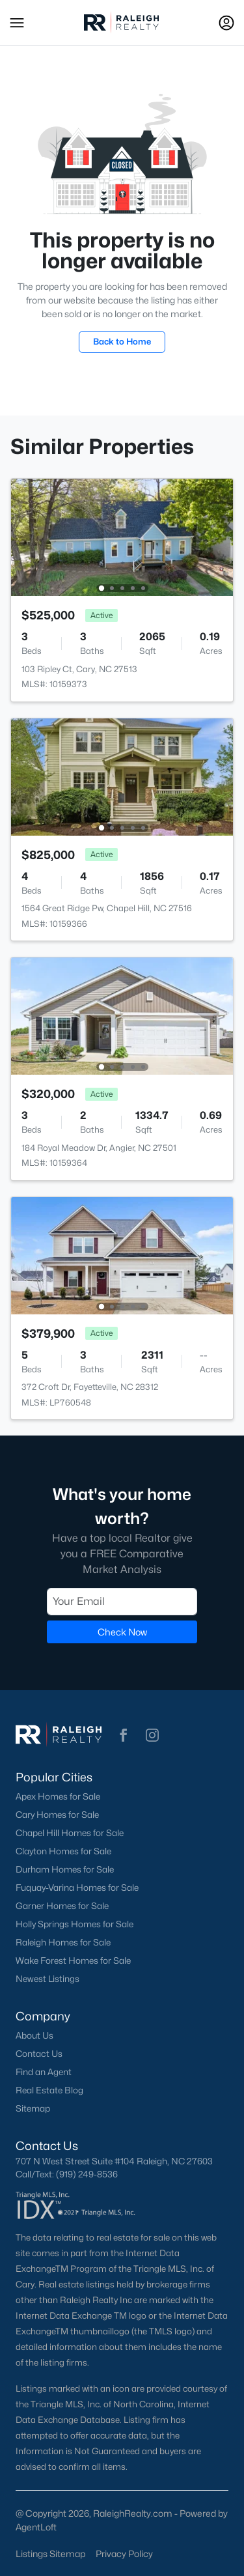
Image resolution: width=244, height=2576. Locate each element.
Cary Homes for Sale (57, 1814)
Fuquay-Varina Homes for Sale (77, 1887)
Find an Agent (44, 2072)
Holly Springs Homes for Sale (74, 1924)
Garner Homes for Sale (62, 1906)
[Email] (122, 1601)
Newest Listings (47, 1979)
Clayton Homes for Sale (63, 1851)
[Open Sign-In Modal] (226, 22)
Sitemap (33, 2108)
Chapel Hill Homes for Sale (70, 1833)
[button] (17, 23)
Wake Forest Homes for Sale (73, 1960)
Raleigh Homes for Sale (63, 1942)
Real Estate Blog (49, 2090)
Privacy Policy (124, 2553)
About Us (34, 2035)
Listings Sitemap (50, 2553)
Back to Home (122, 341)
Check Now (122, 1631)
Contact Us (39, 2053)
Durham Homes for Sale (65, 1869)
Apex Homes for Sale (58, 1796)
